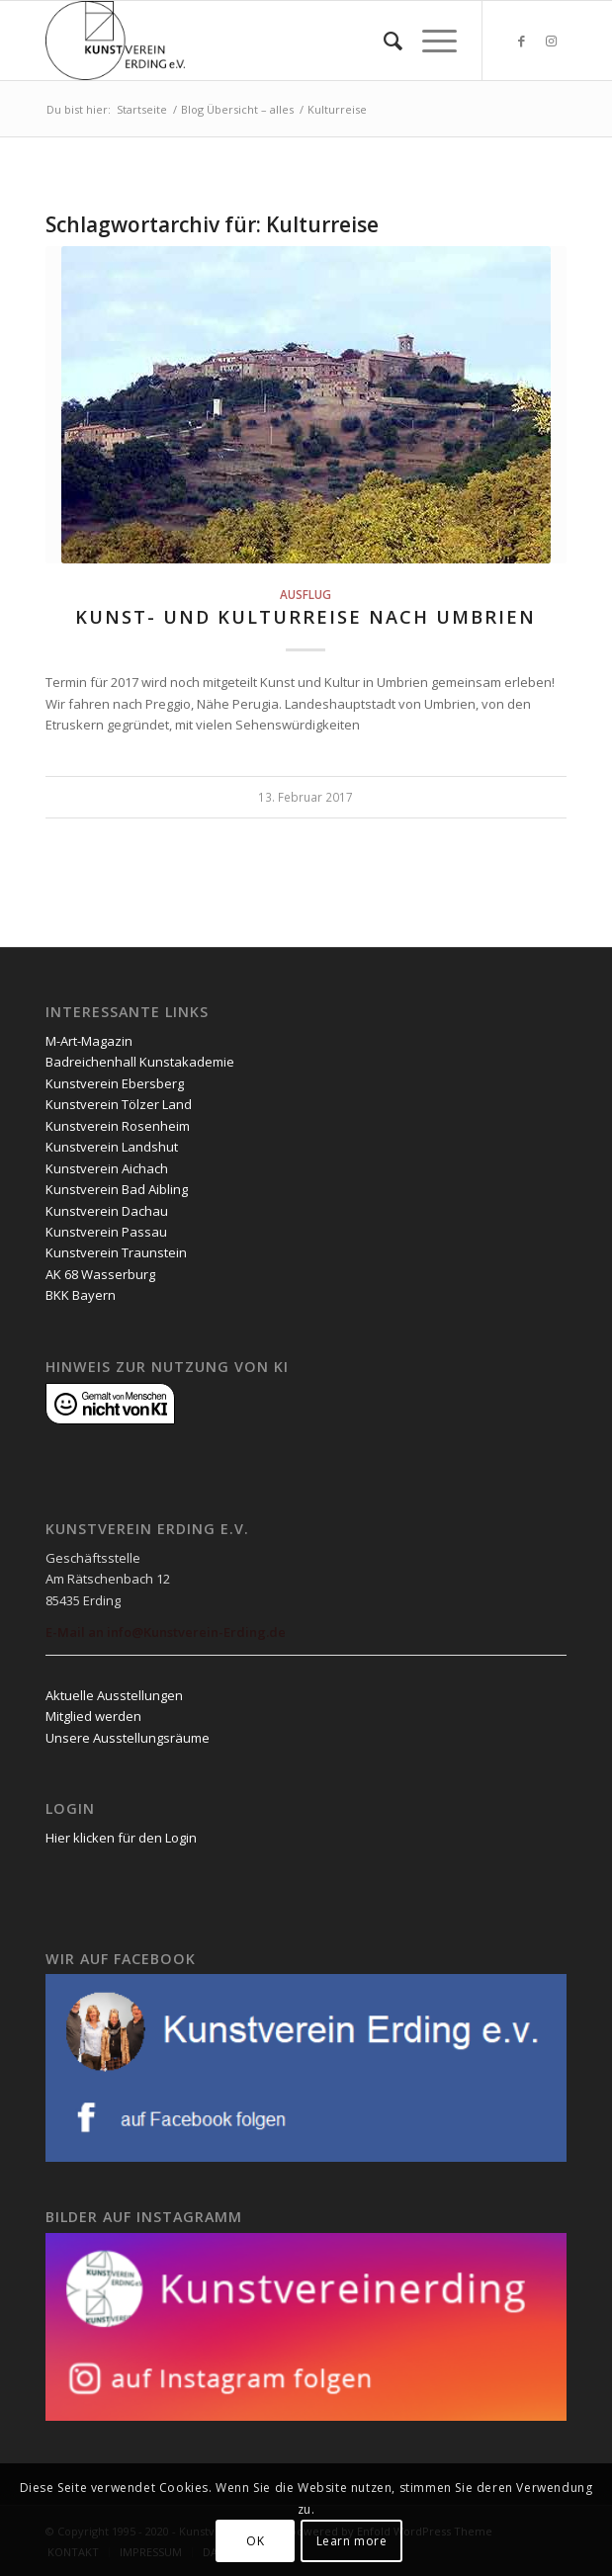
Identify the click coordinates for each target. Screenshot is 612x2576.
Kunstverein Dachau (106, 1211)
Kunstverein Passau (106, 1232)
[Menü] (429, 40)
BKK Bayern (80, 1295)
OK (255, 2541)
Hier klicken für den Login (121, 1837)
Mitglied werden (93, 1716)
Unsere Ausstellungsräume (127, 1738)
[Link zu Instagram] (552, 41)
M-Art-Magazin (88, 1041)
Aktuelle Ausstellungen (114, 1695)
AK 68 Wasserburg (100, 1274)
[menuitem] (383, 40)
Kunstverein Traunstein (116, 1252)
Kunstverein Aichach (106, 1168)
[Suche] (383, 40)
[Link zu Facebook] (522, 41)
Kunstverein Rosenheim (117, 1126)
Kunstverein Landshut (111, 1147)
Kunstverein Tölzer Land (118, 1104)
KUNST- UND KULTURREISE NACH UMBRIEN (305, 617)
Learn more (352, 2541)
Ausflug (305, 594)
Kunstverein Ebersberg (114, 1083)
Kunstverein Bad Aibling (116, 1189)
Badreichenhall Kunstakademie (139, 1062)
